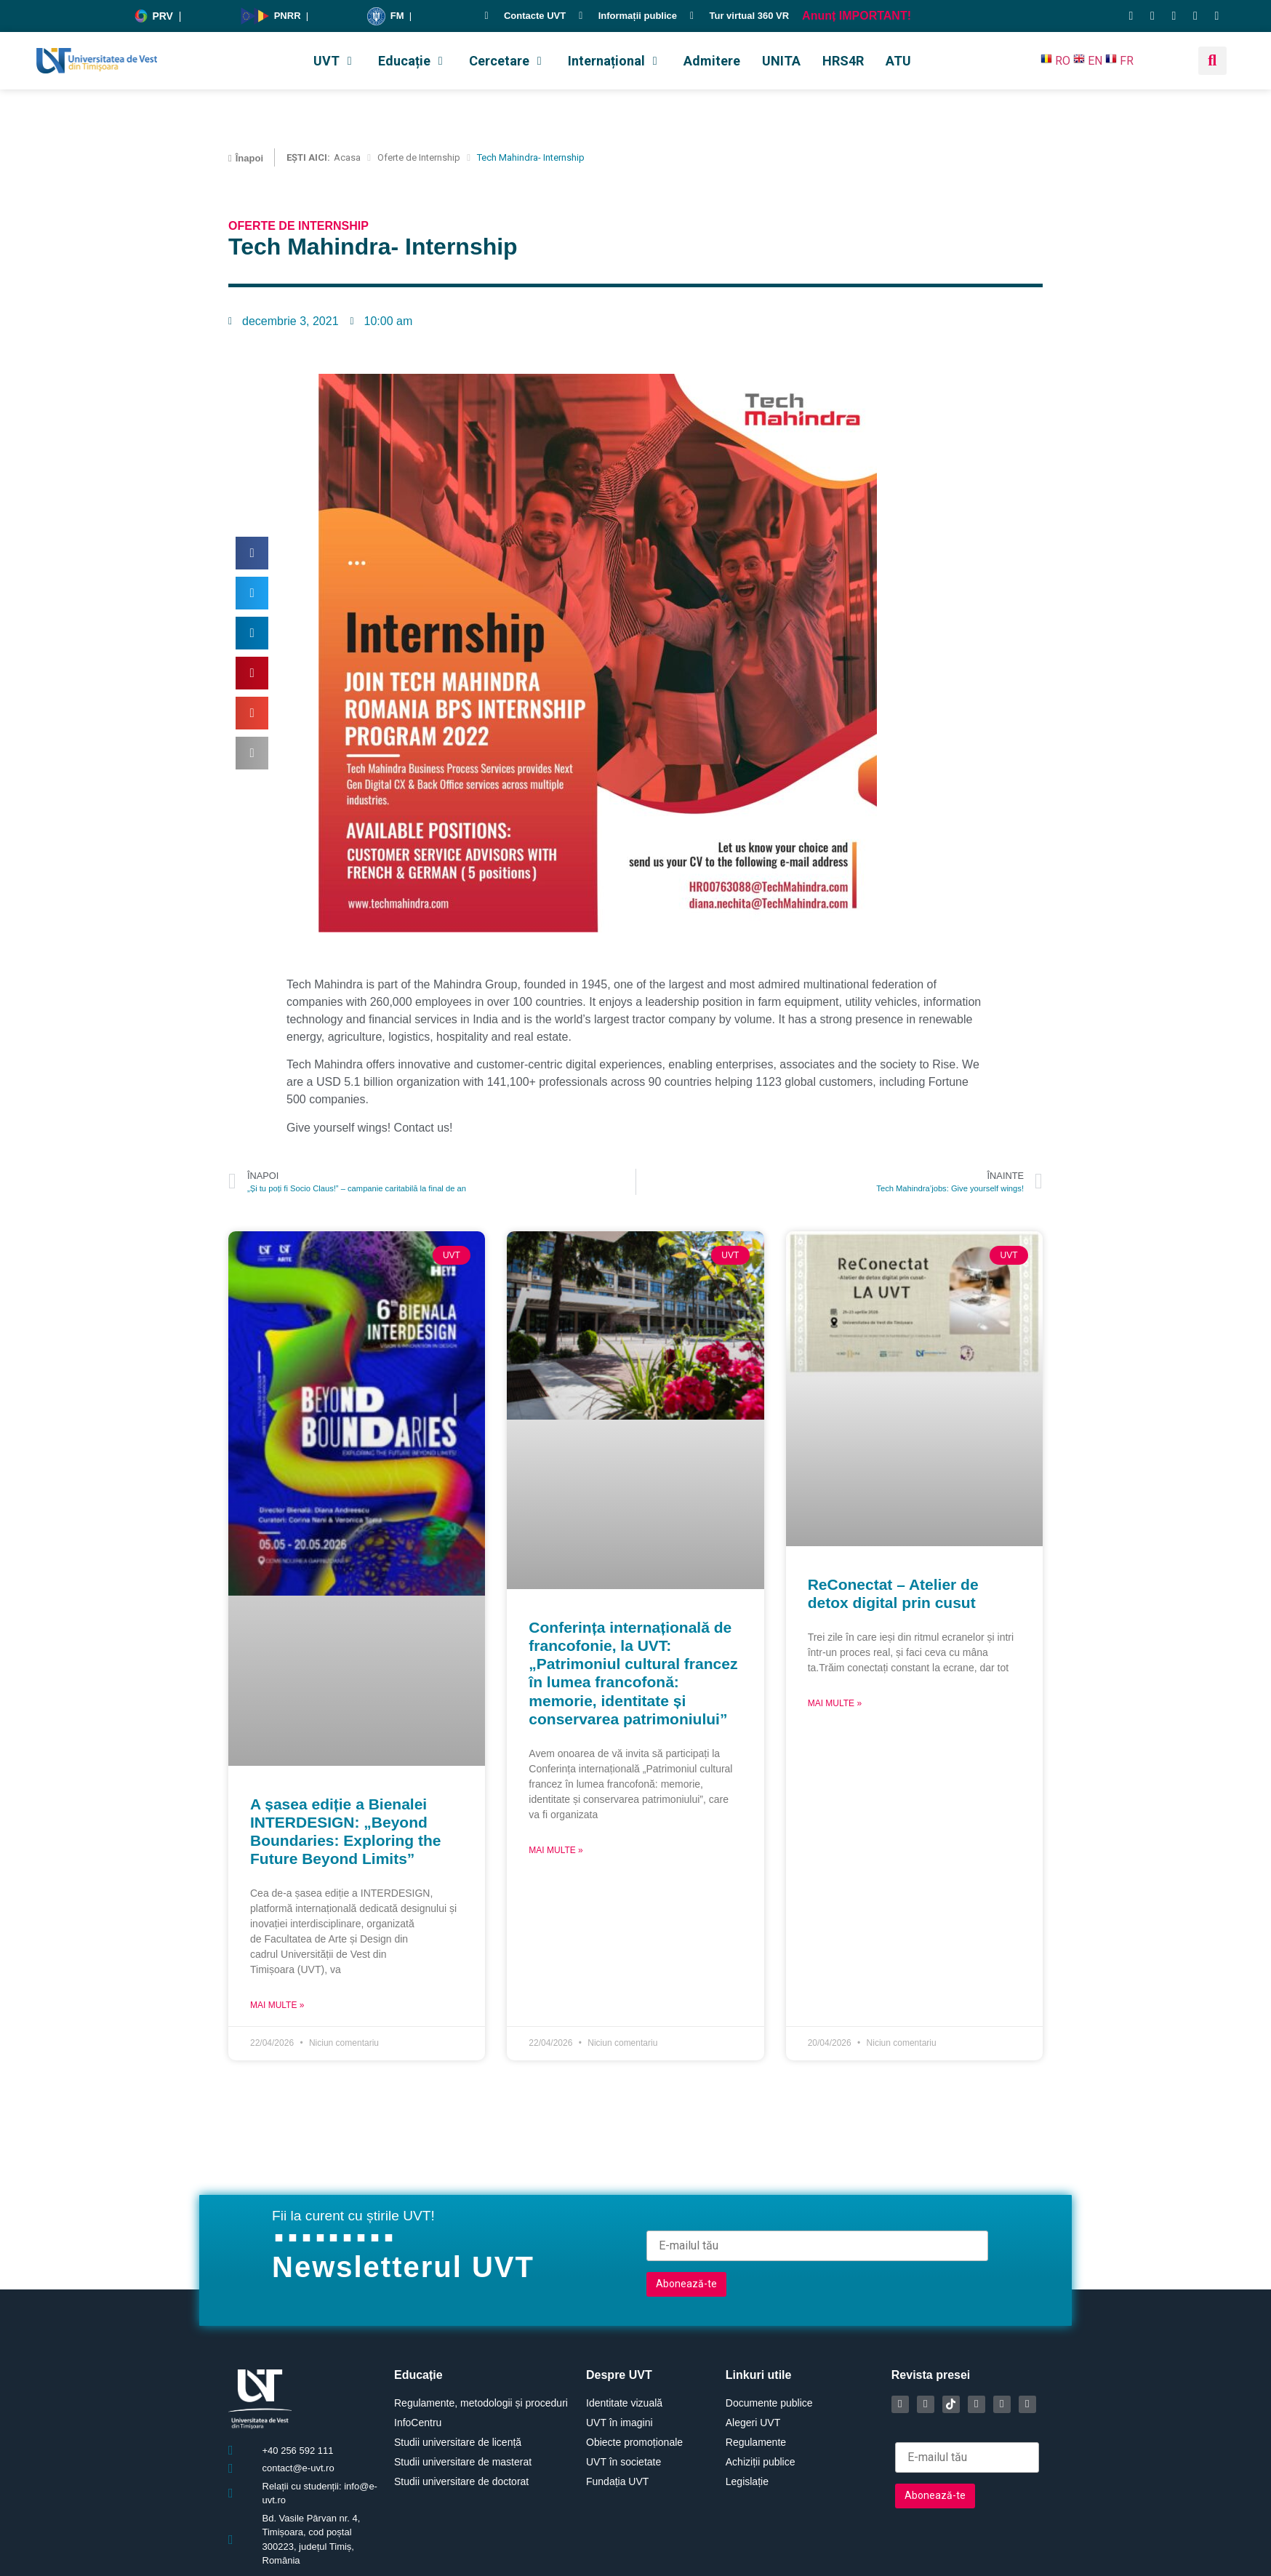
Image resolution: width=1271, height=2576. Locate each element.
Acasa (347, 157)
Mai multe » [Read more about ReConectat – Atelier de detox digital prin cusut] (835, 1703)
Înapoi (249, 158)
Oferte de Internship (418, 157)
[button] (335, 60)
